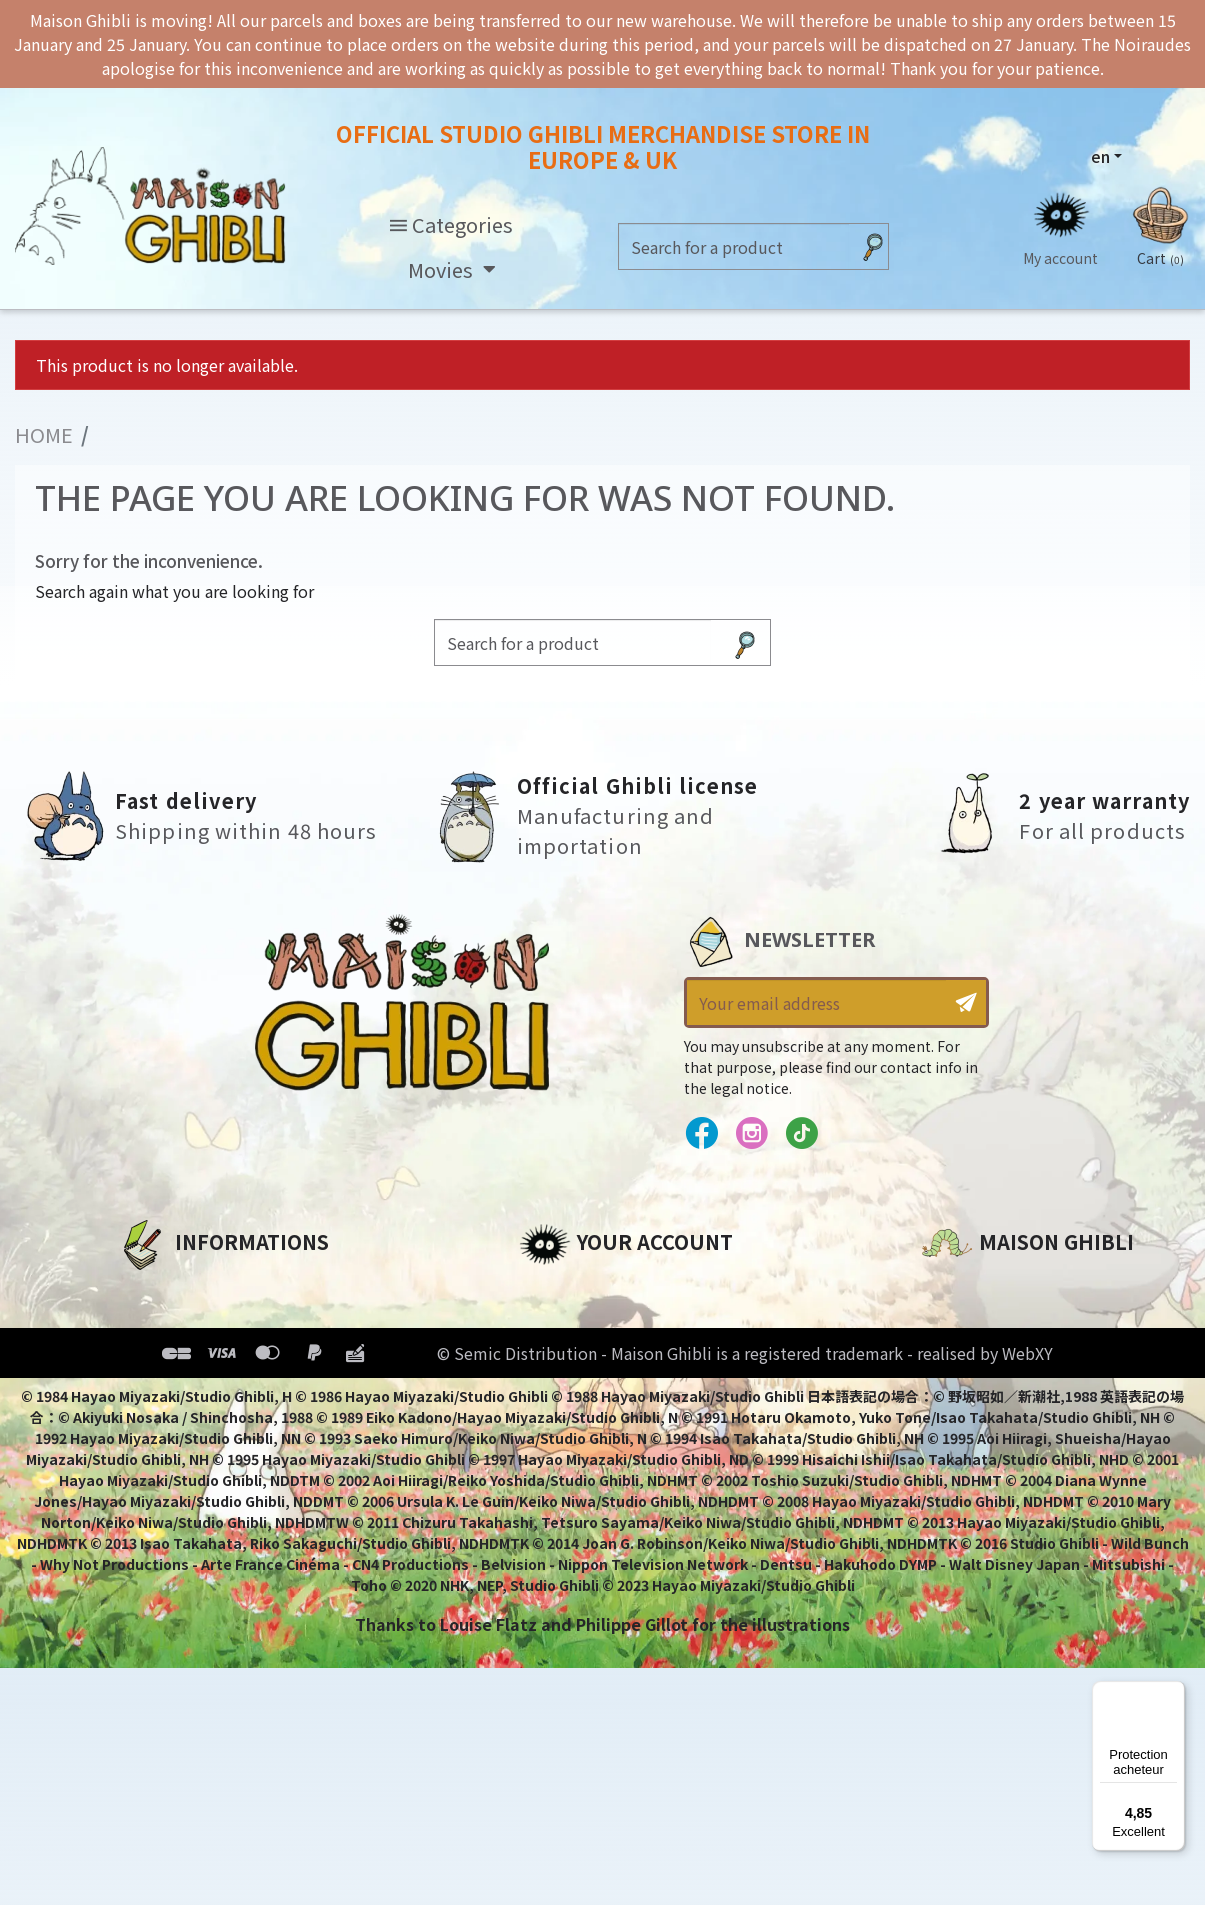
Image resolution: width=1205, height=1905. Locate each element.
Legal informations (199, 1323)
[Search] (734, 247)
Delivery (150, 1425)
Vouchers (558, 1391)
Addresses (562, 1357)
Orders (547, 1323)
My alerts (558, 1459)
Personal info (575, 1289)
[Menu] (1173, 1693)
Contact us (967, 1503)
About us (154, 1289)
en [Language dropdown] (1100, 156)
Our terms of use (188, 1357)
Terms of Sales (178, 1391)
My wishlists (570, 1425)
